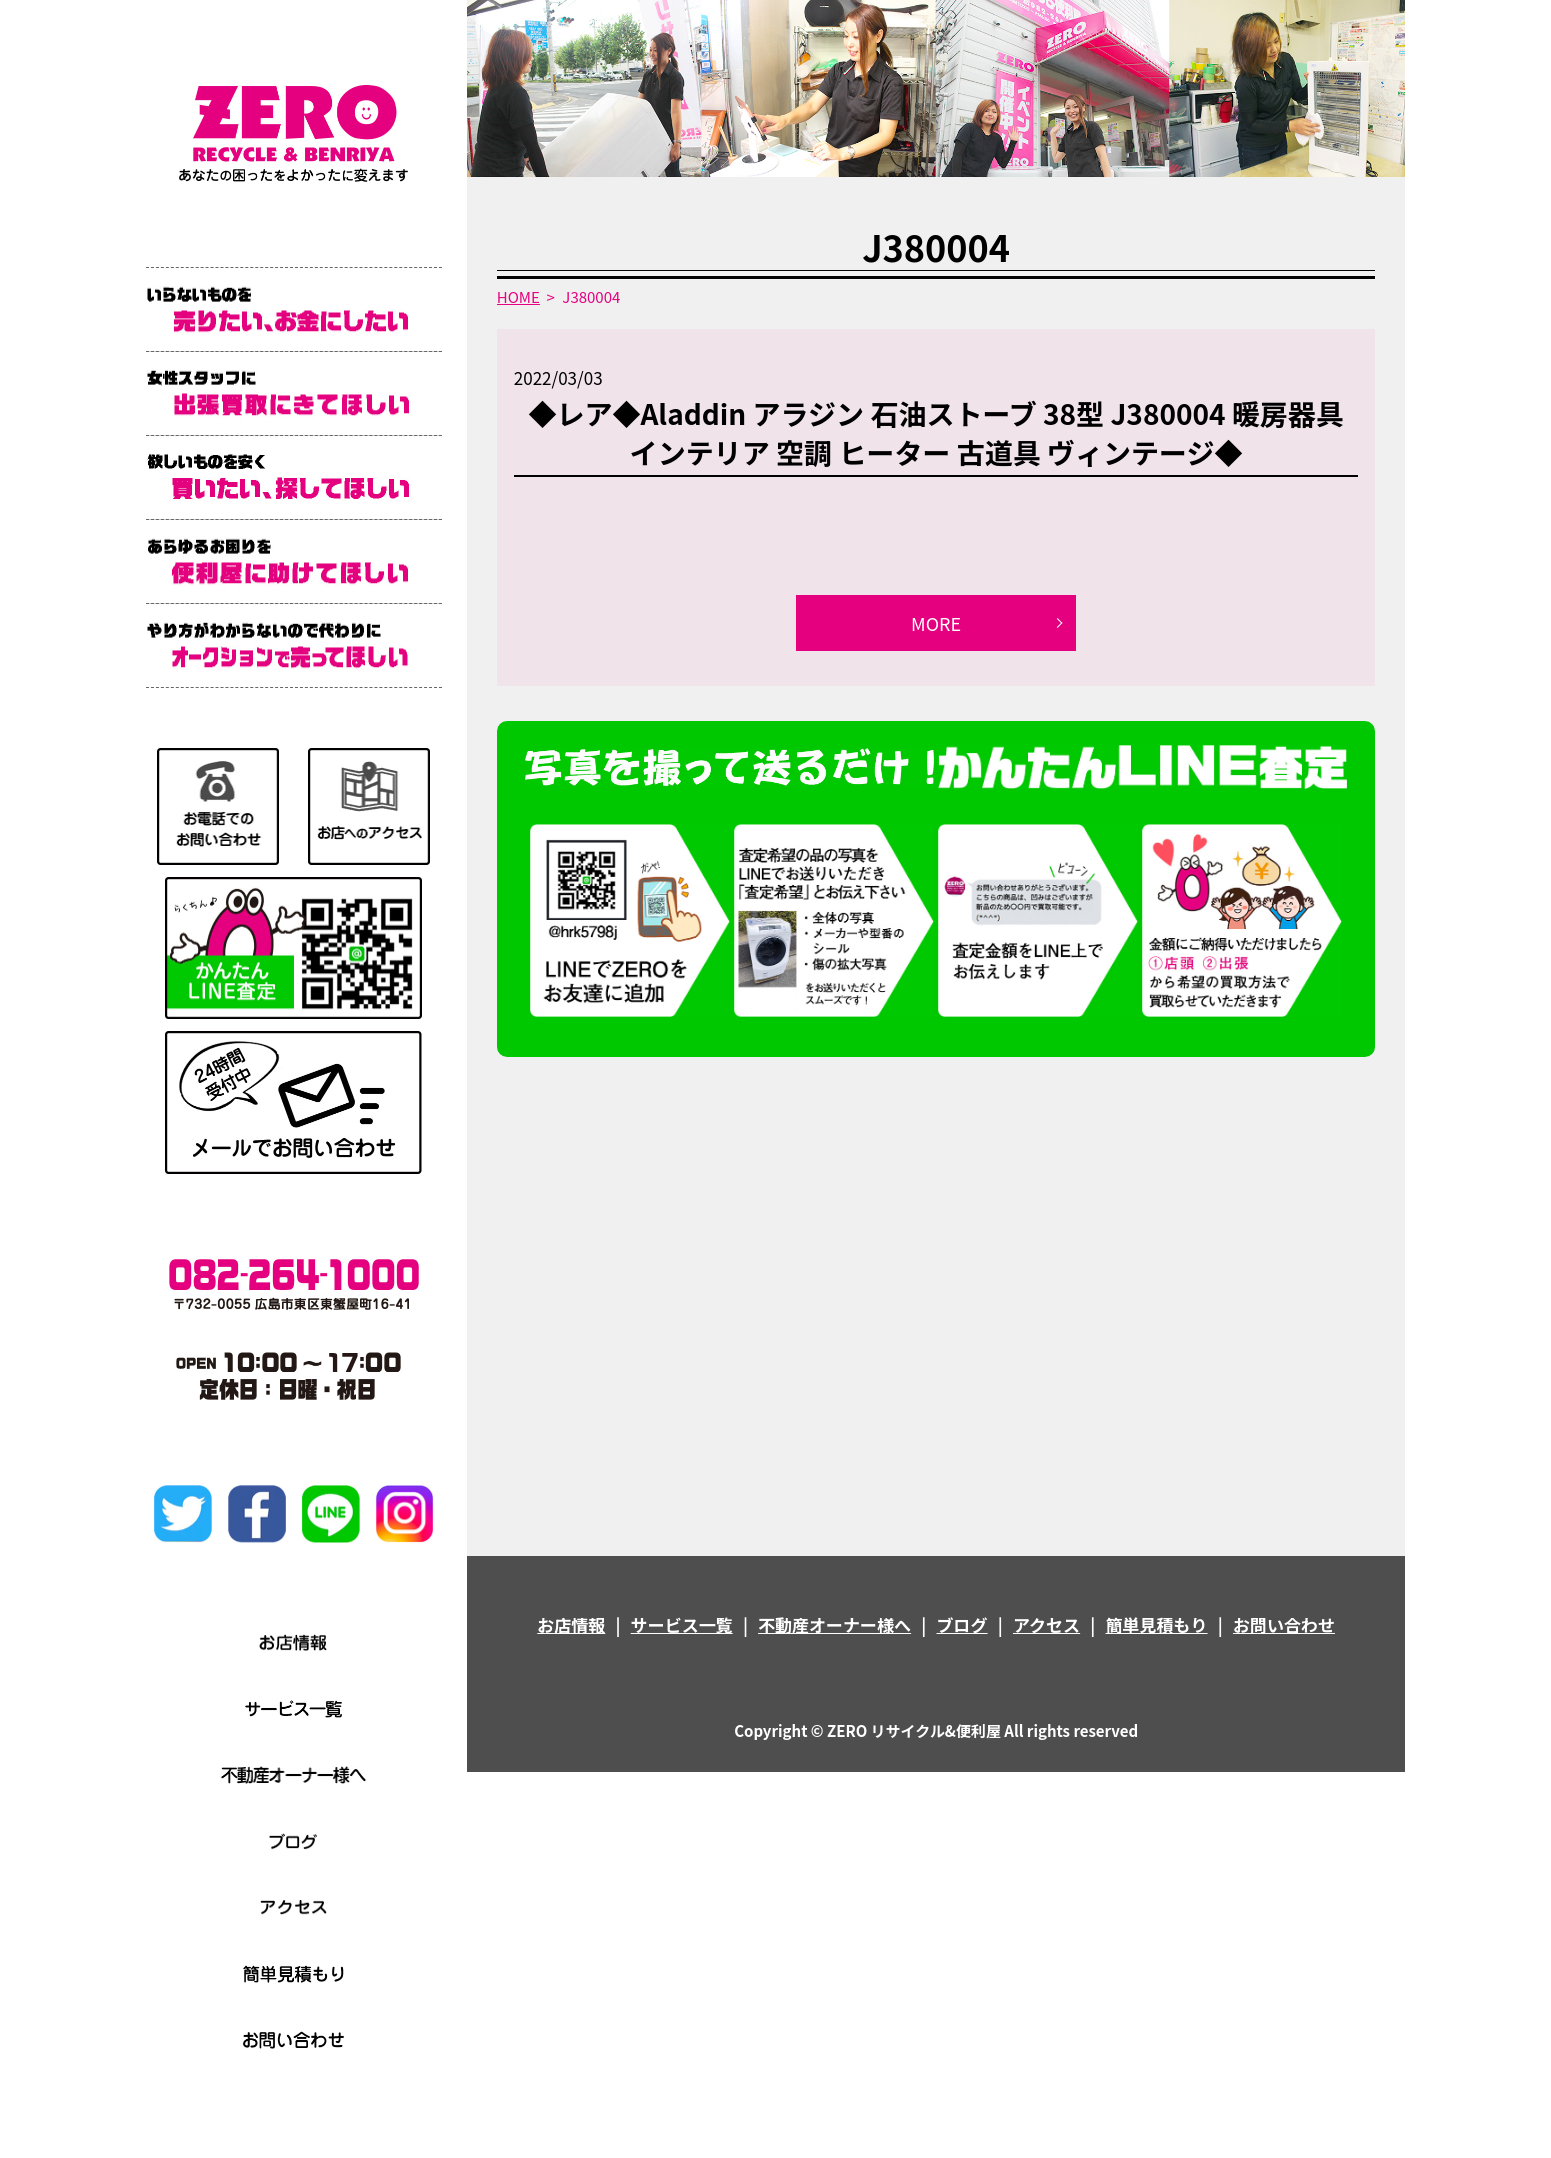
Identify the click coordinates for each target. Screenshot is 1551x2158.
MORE (936, 623)
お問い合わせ (1284, 1624)
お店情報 (571, 1624)
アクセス (1046, 1624)
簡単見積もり (1157, 1624)
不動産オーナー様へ (834, 1624)
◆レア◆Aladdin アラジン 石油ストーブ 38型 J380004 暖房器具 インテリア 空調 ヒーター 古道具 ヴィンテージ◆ (935, 432)
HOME (518, 296)
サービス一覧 (682, 1624)
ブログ (962, 1624)
